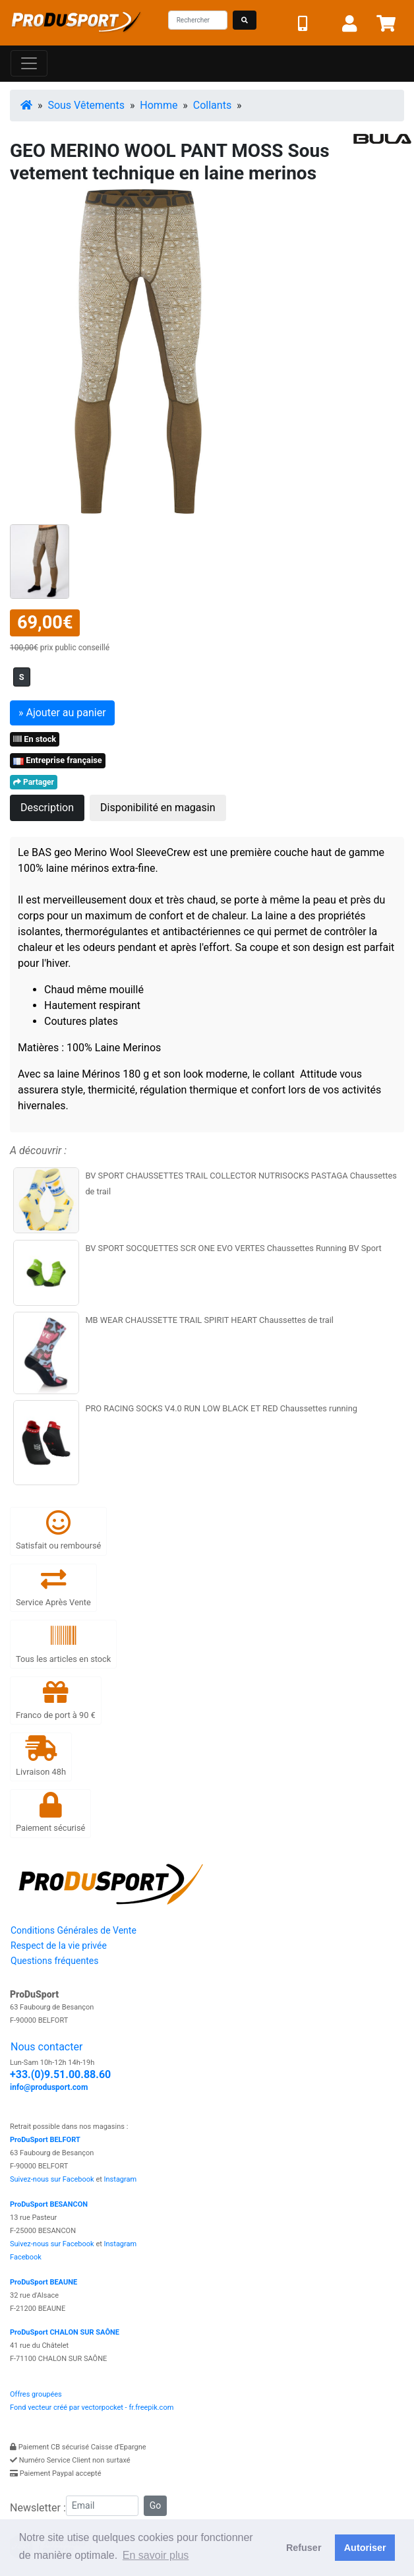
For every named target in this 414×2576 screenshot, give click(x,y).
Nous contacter (46, 2046)
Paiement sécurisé (50, 1813)
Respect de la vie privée (59, 1945)
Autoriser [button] (365, 2547)
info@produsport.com (49, 2087)
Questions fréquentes (54, 1960)
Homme (158, 105)
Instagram (120, 2179)
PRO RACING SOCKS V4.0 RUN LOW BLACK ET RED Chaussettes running (221, 1408)
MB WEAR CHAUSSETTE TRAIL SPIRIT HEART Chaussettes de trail (209, 1320)
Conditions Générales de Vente (73, 1930)
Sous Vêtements (86, 105)
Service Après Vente (53, 1587)
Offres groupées (36, 2394)
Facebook (26, 2257)
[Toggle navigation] (29, 63)
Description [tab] (47, 807)
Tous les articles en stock (63, 1643)
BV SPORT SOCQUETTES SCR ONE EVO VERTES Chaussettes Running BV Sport (233, 1248)
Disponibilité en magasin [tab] (158, 807)
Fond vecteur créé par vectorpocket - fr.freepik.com (91, 2407)
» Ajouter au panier (62, 712)
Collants (212, 105)
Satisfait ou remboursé (58, 1530)
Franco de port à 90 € (56, 1700)
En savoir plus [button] (156, 2555)
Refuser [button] (304, 2547)
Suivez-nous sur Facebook (52, 2179)
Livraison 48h (41, 1756)
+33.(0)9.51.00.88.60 (60, 2074)
